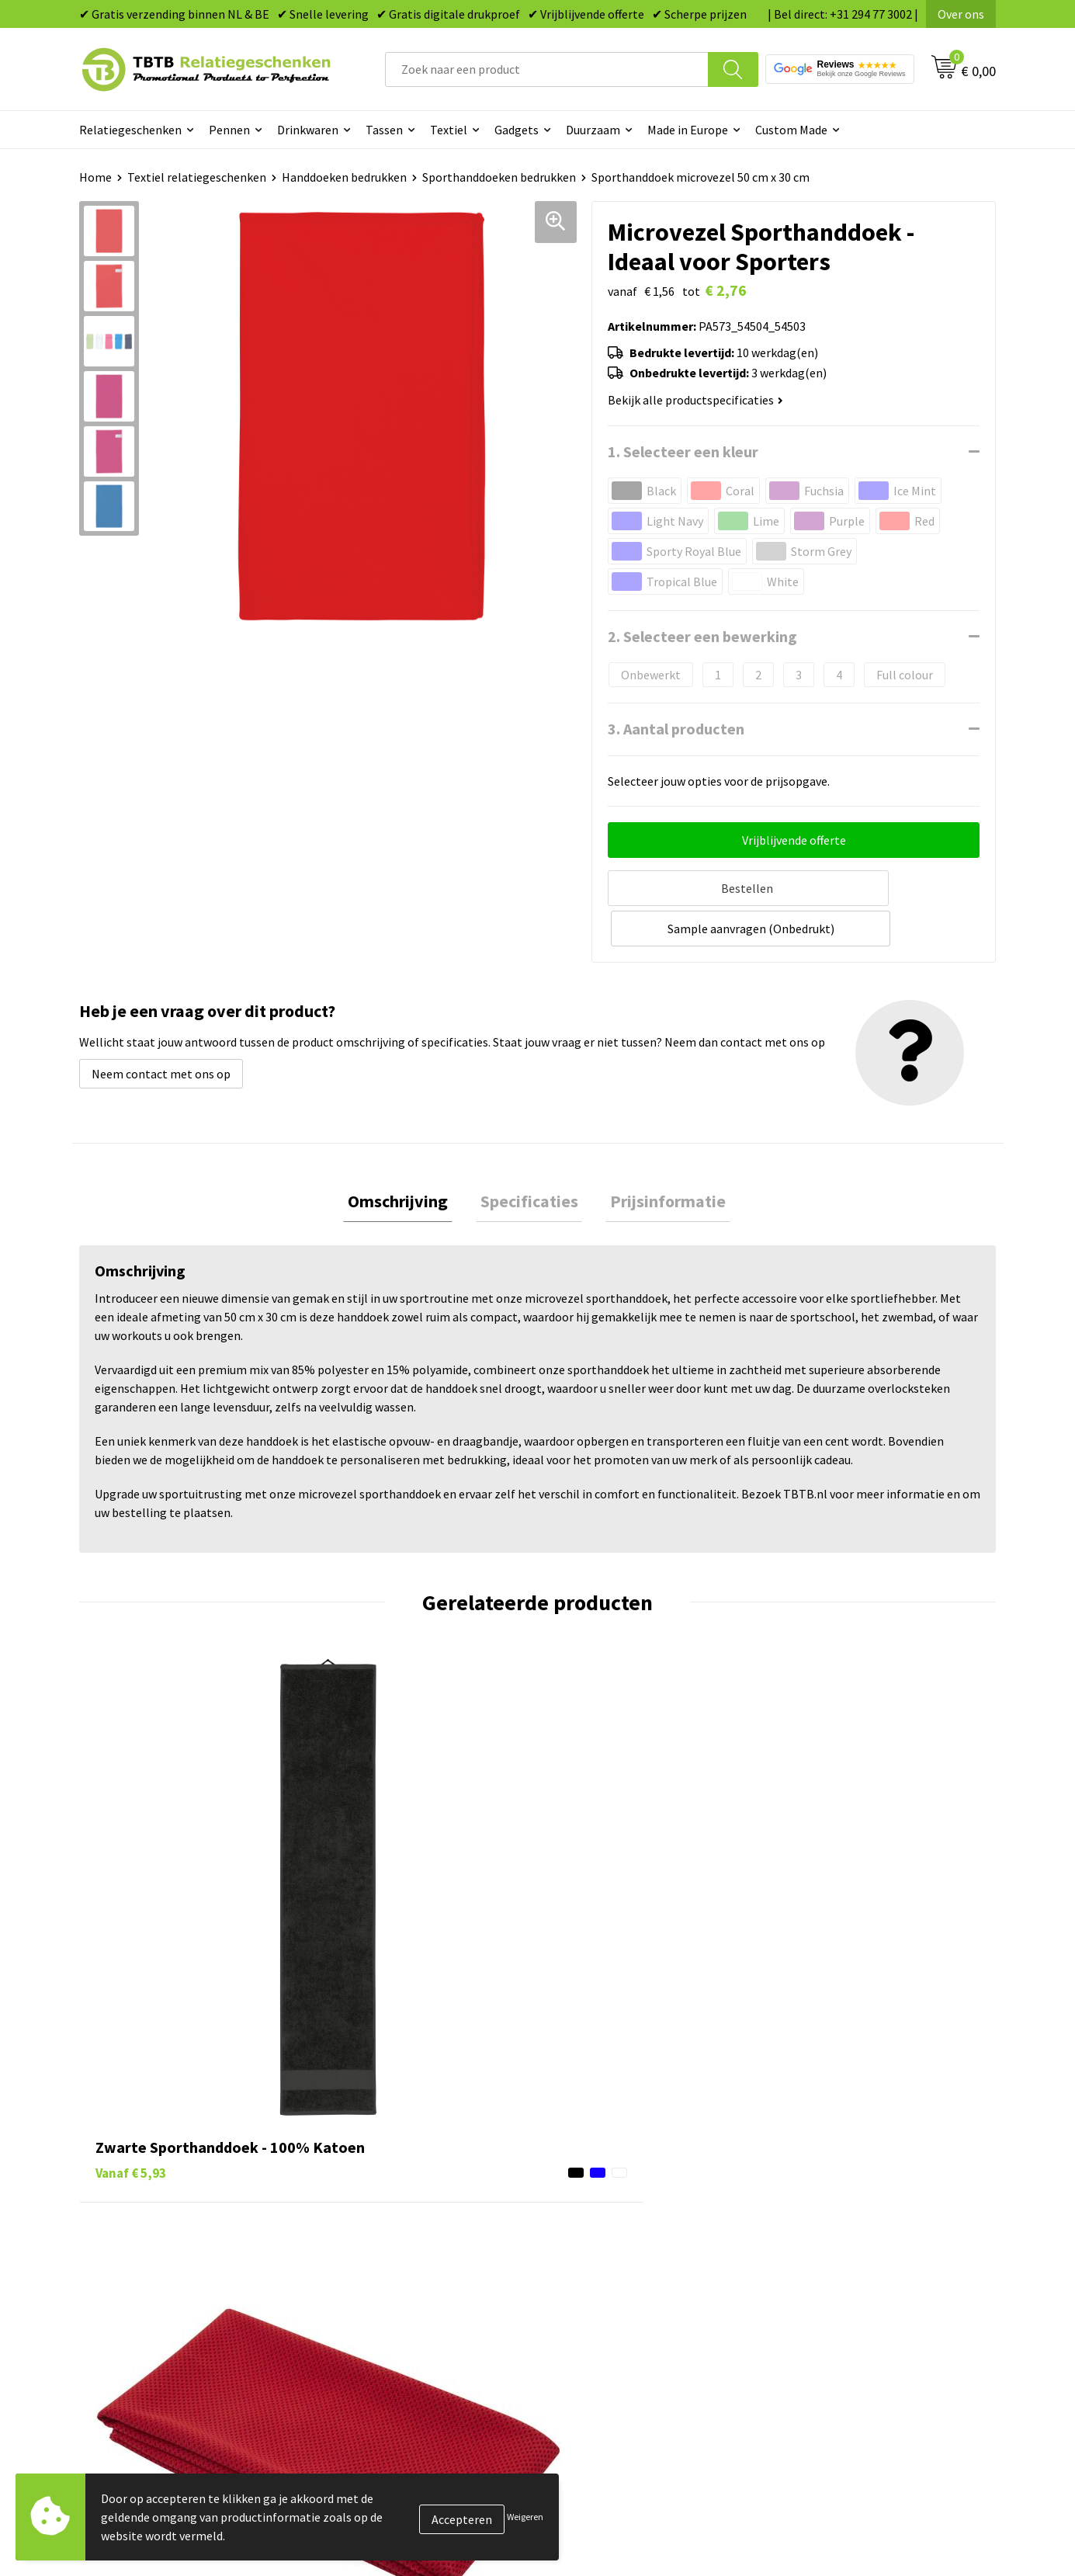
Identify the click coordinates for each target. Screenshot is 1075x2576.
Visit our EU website (836, 2309)
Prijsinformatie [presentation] (659, 1158)
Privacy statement (833, 2238)
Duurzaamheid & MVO (386, 2309)
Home (95, 177)
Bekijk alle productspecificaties (695, 400)
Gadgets (516, 129)
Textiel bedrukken (604, 2262)
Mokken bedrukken (607, 2238)
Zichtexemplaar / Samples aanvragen (429, 2285)
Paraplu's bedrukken (610, 2285)
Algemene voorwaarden (847, 2285)
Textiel (448, 129)
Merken (576, 2309)
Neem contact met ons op (161, 1028)
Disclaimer (812, 2262)
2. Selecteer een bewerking (702, 636)
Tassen (384, 129)
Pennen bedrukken (606, 2144)
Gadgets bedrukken (608, 2215)
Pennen (229, 129)
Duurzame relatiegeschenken (635, 2191)
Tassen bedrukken (604, 2167)
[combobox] (547, 69)
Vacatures (810, 2167)
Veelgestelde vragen (384, 2144)
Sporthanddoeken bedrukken (499, 177)
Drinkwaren (307, 129)
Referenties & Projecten (848, 2215)
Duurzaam (593, 129)
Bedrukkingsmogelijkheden (403, 2215)
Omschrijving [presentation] (407, 1158)
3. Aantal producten (676, 728)
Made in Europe (687, 129)
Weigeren (525, 2516)
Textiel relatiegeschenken (196, 177)
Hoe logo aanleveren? (388, 2262)
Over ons (961, 14)
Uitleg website (368, 2191)
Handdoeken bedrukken (344, 177)
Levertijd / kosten (376, 2167)
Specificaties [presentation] (529, 1158)
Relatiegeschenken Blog (849, 2191)
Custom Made (791, 129)
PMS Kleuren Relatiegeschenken (416, 2238)
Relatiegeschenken (130, 129)
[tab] (407, 1159)
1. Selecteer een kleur (683, 451)
